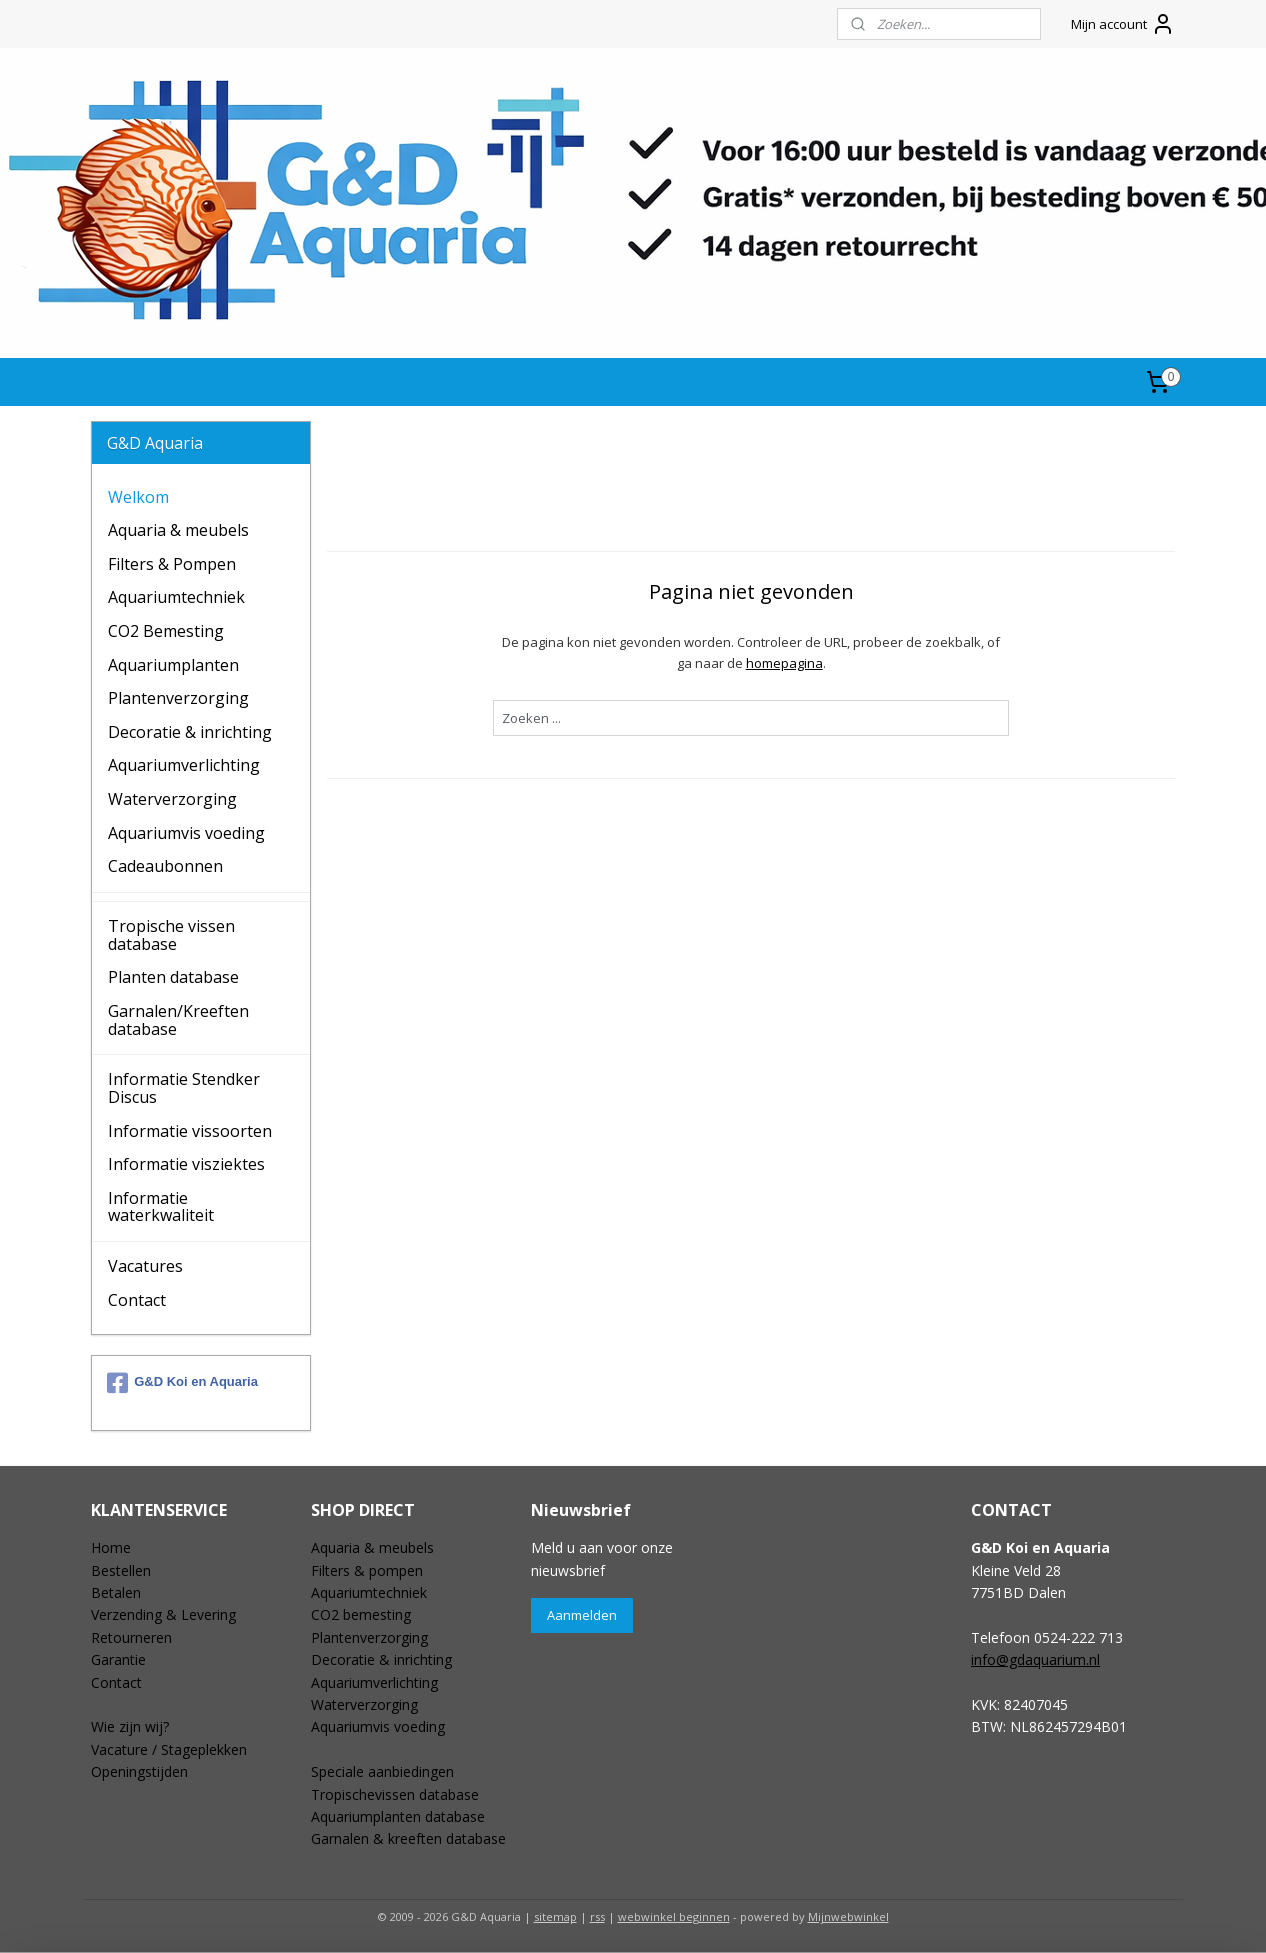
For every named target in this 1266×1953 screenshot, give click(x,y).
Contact (137, 1300)
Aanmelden (582, 1615)
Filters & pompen (367, 1570)
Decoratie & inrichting (190, 732)
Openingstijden (139, 1771)
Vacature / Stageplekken (169, 1749)
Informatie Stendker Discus (184, 1088)
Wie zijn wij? (130, 1726)
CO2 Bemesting (166, 631)
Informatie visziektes (186, 1164)
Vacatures (145, 1266)
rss (597, 1916)
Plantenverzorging (178, 698)
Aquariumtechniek (176, 597)
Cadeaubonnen (165, 866)
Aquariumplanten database (398, 1816)
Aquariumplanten (173, 665)
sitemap (555, 1916)
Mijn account (1123, 24)
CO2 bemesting (361, 1614)
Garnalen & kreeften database (408, 1838)
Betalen (116, 1592)
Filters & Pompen (172, 564)
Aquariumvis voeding (186, 833)
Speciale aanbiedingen (382, 1771)
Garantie (118, 1659)
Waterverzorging (172, 799)
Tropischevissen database (395, 1794)
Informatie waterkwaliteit (161, 1207)
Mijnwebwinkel (848, 1916)
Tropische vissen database (171, 935)
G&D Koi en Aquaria (182, 1383)
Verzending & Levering (163, 1614)
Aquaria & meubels (178, 530)
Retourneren (131, 1637)
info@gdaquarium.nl (1035, 1659)
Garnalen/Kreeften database (178, 1020)
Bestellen (121, 1570)
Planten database (173, 977)
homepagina (783, 663)
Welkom (138, 497)
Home (111, 1547)
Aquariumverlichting (184, 765)
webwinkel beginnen (674, 1916)
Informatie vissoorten (190, 1131)
